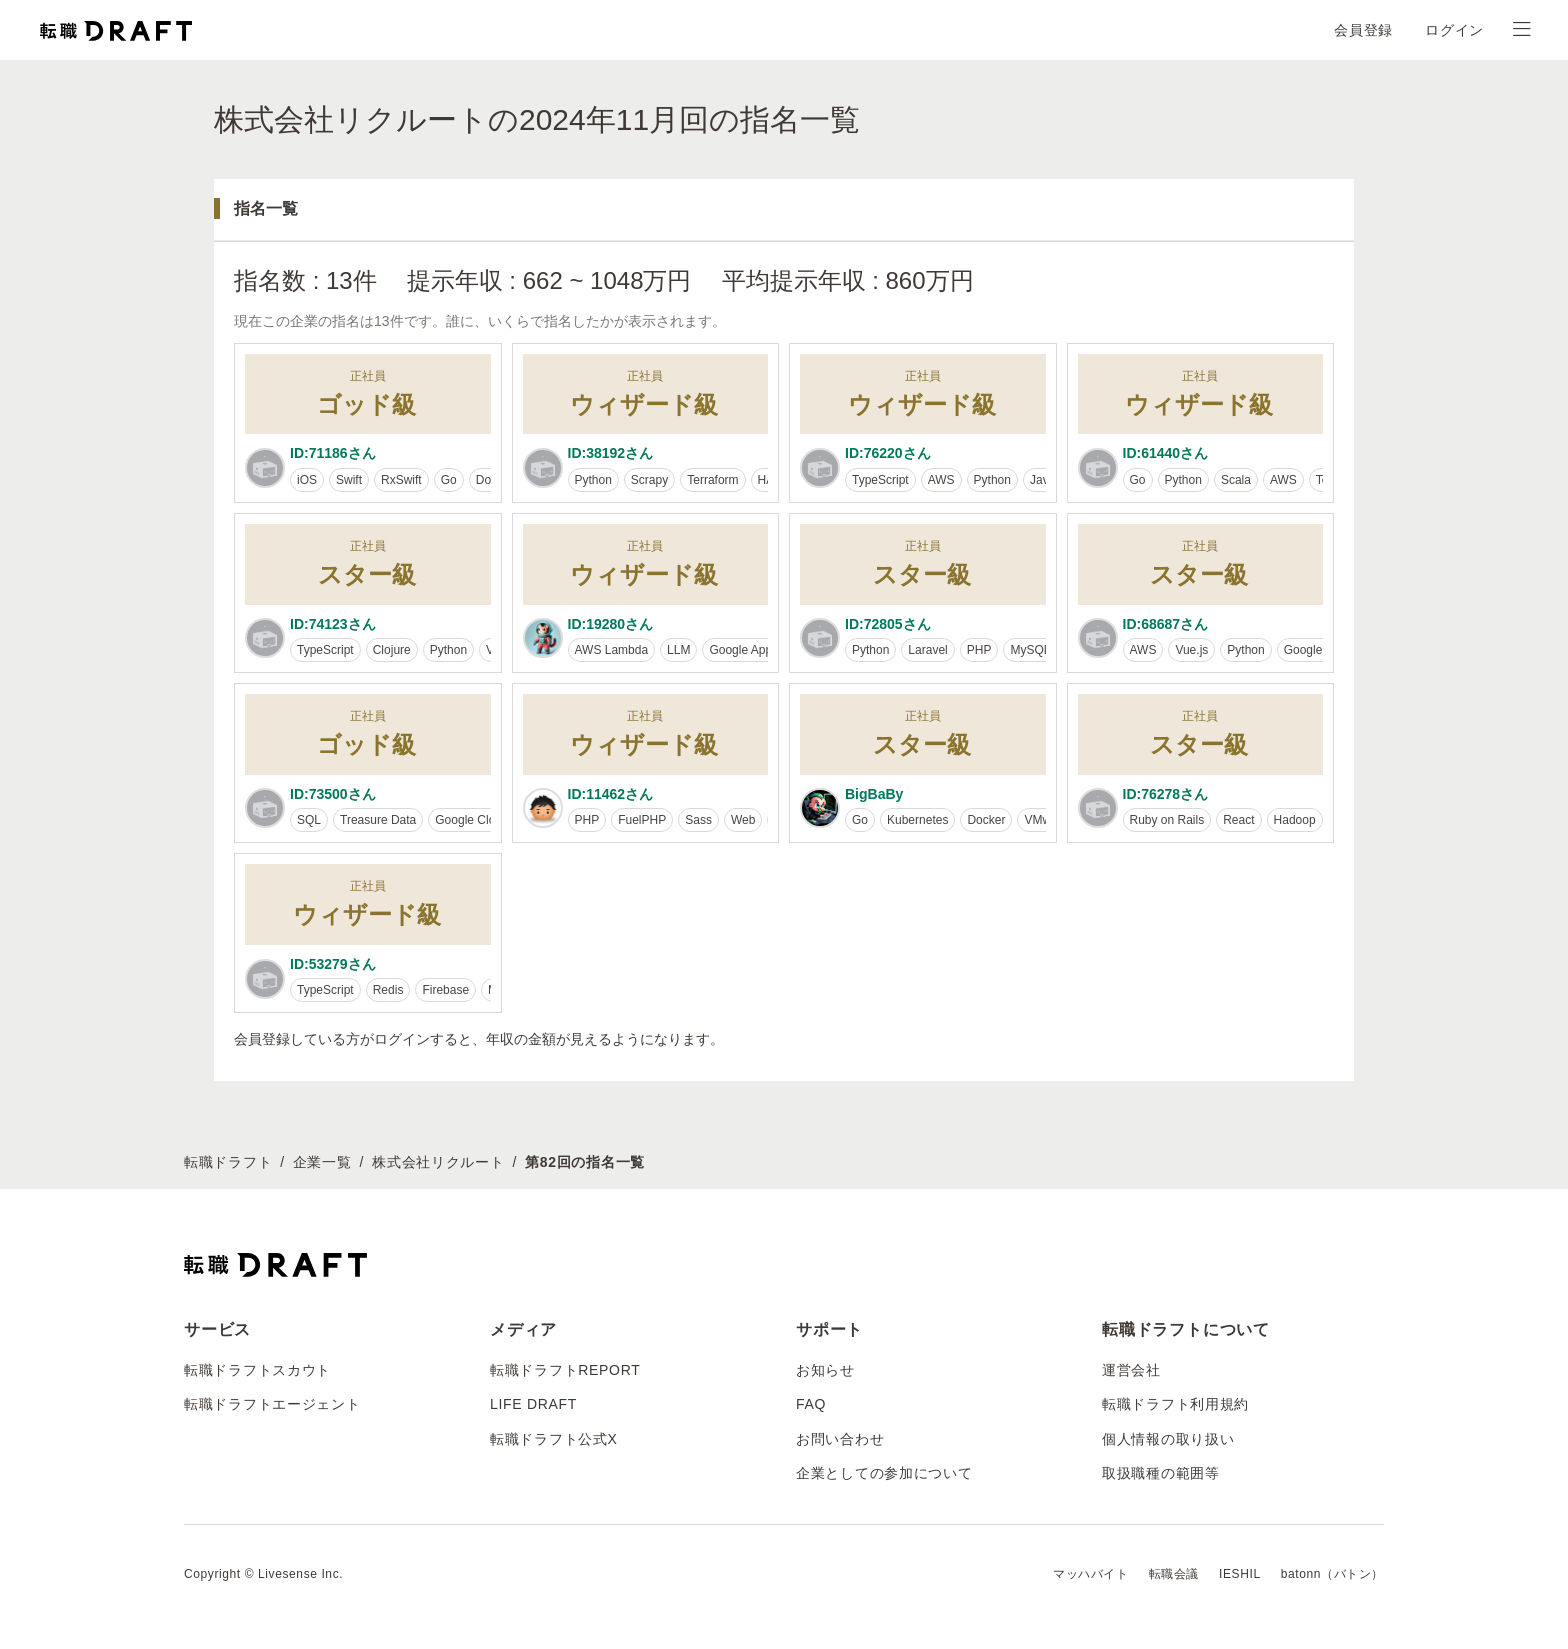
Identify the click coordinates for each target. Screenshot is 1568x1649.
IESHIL (1240, 1574)
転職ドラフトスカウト (257, 1370)
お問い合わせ (840, 1439)
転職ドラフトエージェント (272, 1404)
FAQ (811, 1404)
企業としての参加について (884, 1473)
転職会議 (1174, 1574)
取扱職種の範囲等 (1161, 1473)
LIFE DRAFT (533, 1404)
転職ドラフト (228, 1162)
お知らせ (825, 1370)
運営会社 (1131, 1370)
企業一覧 (322, 1162)
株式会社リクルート (438, 1162)
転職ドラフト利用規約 (1175, 1404)
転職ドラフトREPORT (565, 1370)
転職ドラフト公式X (554, 1439)
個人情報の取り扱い (1168, 1439)
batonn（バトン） (1332, 1574)
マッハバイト (1091, 1574)
